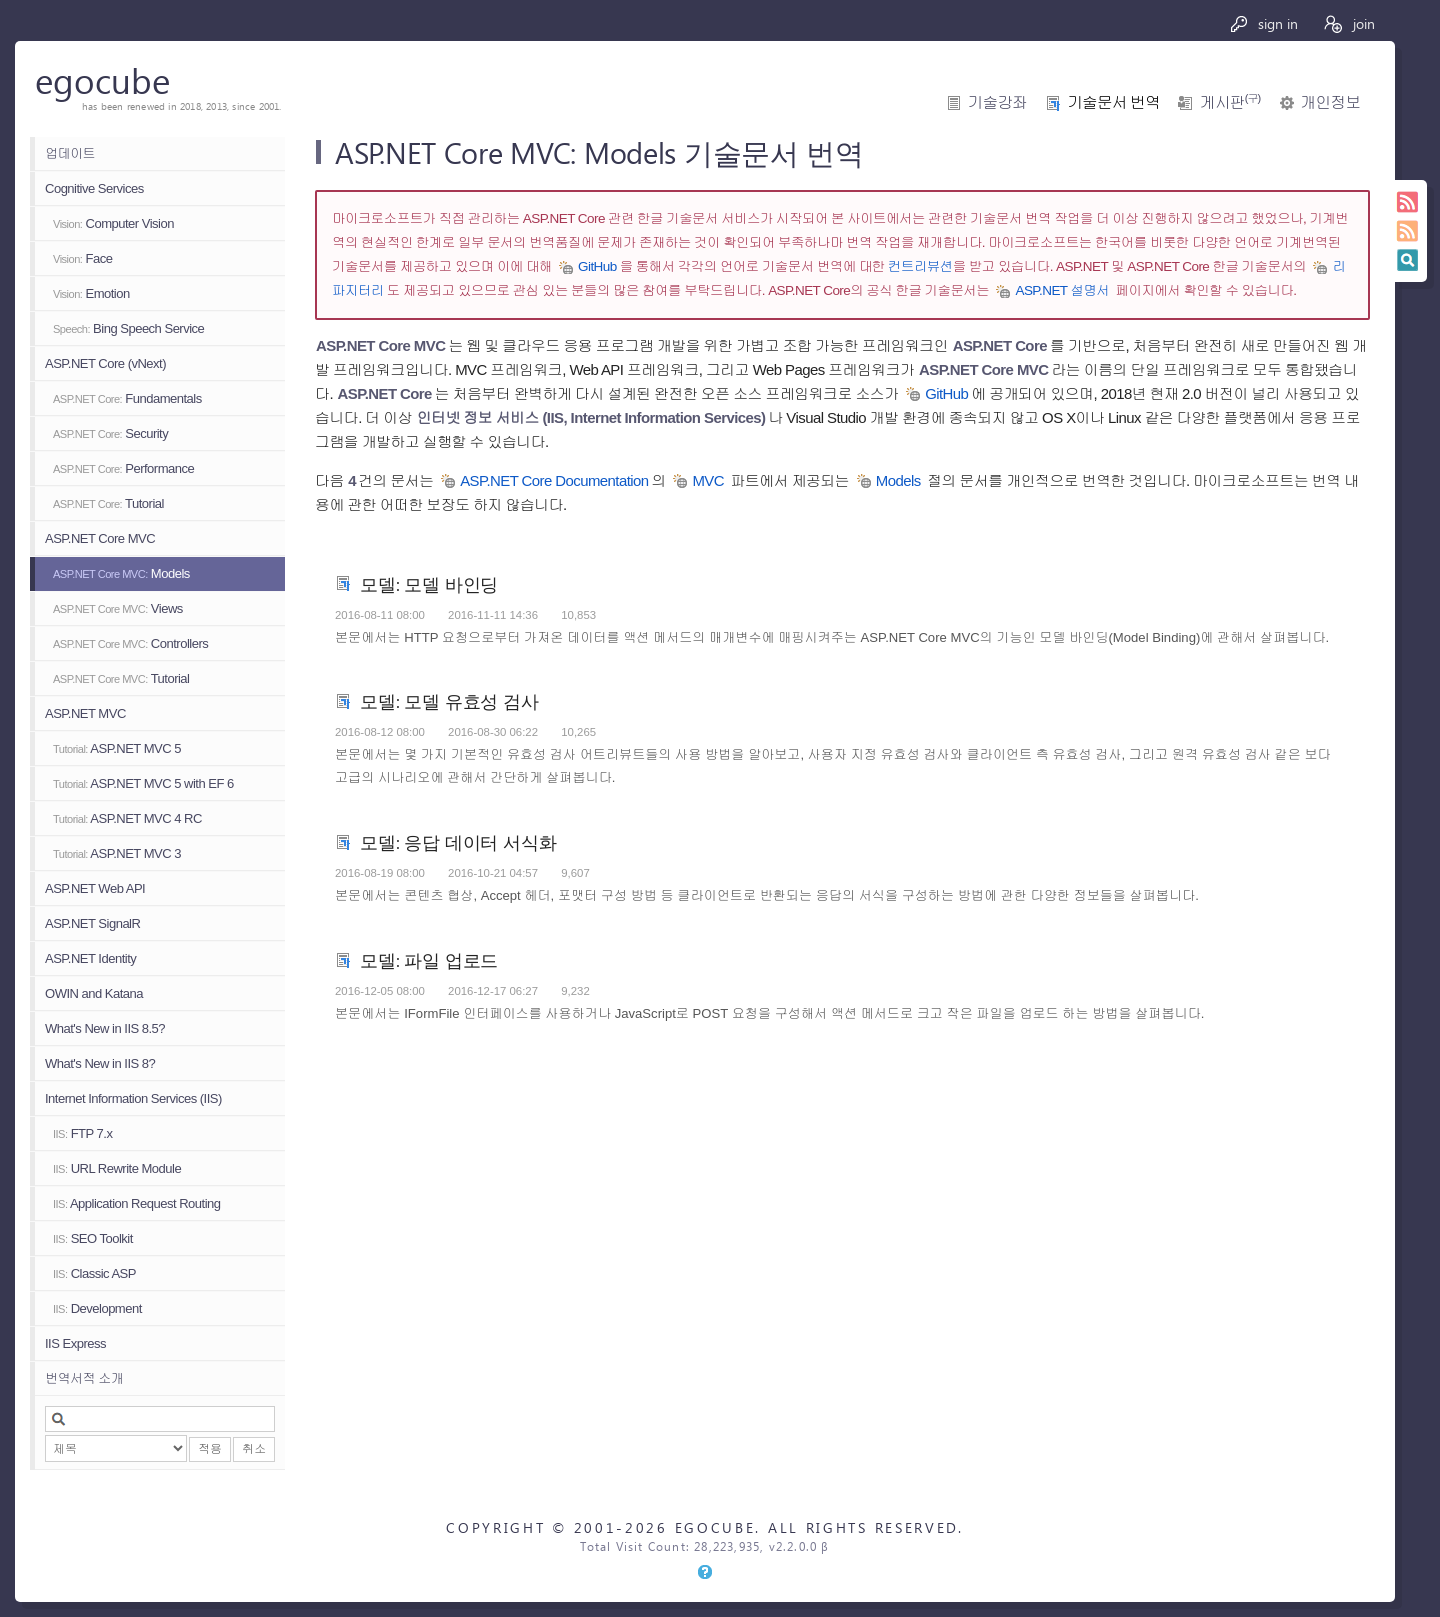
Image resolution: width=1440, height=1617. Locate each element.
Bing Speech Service (128, 328)
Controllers (130, 643)
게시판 (1230, 102)
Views (118, 608)
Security (110, 433)
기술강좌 (997, 102)
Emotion (91, 293)
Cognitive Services (94, 188)
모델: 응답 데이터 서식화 (458, 841)
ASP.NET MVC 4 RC (127, 818)
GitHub (597, 266)
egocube (102, 79)
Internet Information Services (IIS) (133, 1098)
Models (121, 573)
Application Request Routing (136, 1203)
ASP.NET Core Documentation (554, 480)
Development (97, 1308)
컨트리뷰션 (920, 266)
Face (82, 258)
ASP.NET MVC (85, 713)
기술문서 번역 (1113, 102)
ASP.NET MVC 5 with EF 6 (143, 783)
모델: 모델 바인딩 (429, 583)
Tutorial (108, 503)
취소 (254, 1449)
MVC (708, 480)
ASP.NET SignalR (92, 923)
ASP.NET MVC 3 (117, 853)
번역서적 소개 (84, 1378)
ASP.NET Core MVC (100, 538)
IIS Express (75, 1343)
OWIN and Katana (94, 993)
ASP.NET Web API (95, 888)
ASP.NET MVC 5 (117, 748)
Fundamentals (127, 398)
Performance (123, 468)
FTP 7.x (82, 1133)
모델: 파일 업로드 (429, 959)
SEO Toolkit (93, 1238)
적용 (210, 1449)
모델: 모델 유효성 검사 (449, 700)
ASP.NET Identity (90, 958)
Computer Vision (113, 223)
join (1348, 23)
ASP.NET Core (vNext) (105, 363)
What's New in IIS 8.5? (105, 1028)
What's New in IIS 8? (100, 1063)
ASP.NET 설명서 (1062, 290)
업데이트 (70, 153)
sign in (1263, 23)
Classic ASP (94, 1273)
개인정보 (1330, 102)
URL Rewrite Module (117, 1168)
